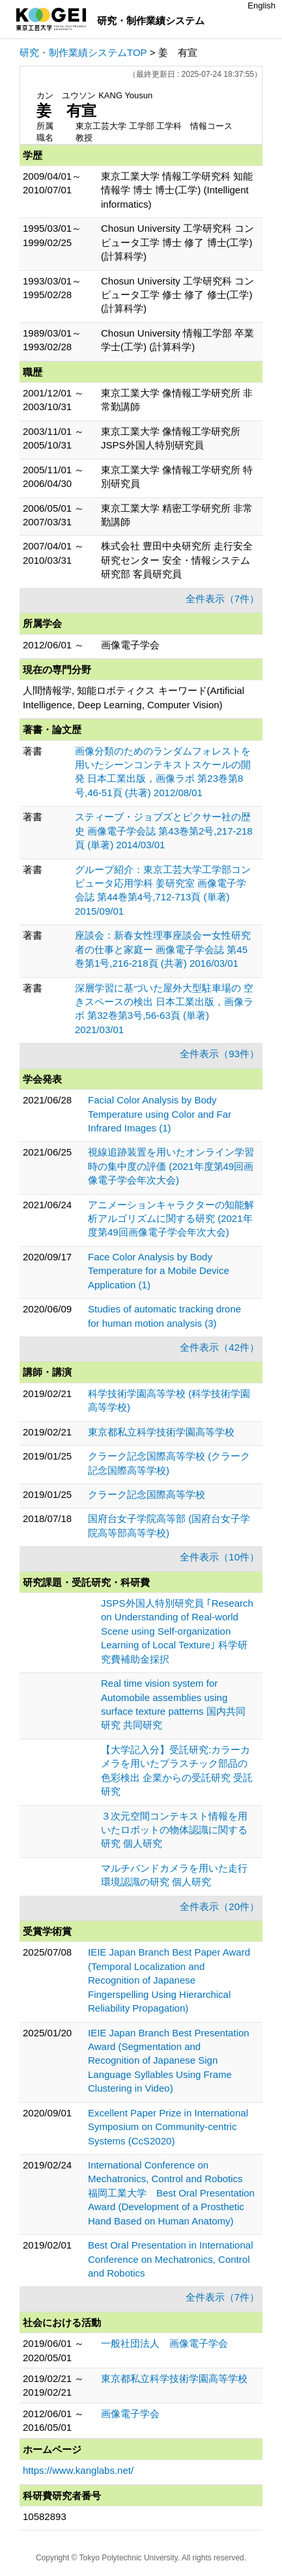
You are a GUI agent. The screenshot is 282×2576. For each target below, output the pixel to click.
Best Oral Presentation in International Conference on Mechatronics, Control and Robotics (170, 2258)
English (261, 5)
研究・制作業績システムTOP (83, 52)
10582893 (44, 2516)
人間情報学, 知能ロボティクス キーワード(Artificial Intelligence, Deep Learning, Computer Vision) (133, 697)
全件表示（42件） (219, 1347)
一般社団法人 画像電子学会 (164, 2343)
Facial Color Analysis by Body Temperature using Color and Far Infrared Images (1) (159, 1113)
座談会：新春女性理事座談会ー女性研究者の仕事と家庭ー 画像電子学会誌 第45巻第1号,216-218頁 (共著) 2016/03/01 (163, 949)
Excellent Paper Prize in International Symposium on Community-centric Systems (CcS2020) (168, 2126)
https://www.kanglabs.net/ (78, 2470)
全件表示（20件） (219, 1906)
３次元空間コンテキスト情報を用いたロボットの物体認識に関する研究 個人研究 (174, 1829)
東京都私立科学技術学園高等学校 (161, 1431)
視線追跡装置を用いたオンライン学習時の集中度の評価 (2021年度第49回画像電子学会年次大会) (171, 1165)
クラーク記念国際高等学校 (146, 1494)
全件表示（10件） (219, 1556)
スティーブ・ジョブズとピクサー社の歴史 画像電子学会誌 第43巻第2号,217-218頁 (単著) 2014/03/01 (164, 830)
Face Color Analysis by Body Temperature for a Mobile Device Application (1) (158, 1270)
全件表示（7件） (222, 598)
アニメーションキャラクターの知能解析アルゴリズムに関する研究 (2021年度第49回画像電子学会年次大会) (171, 1218)
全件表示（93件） (219, 1053)
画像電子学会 (130, 2413)
